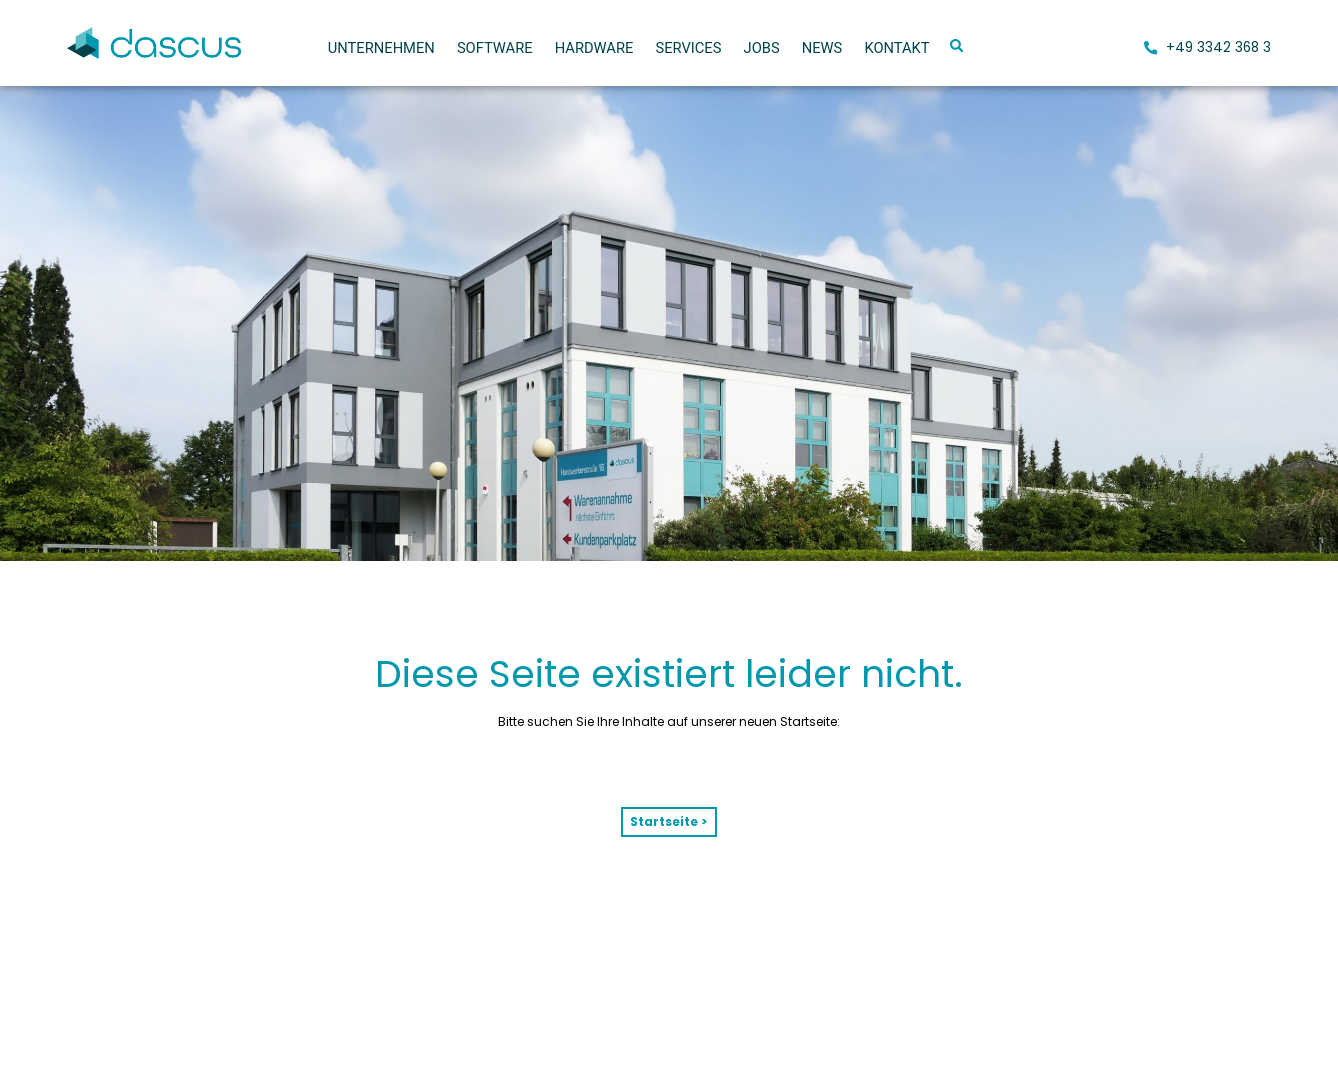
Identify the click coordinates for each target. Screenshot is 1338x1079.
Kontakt (896, 48)
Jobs (762, 48)
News (822, 48)
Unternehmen (381, 48)
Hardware (594, 48)
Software (495, 48)
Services (688, 48)
